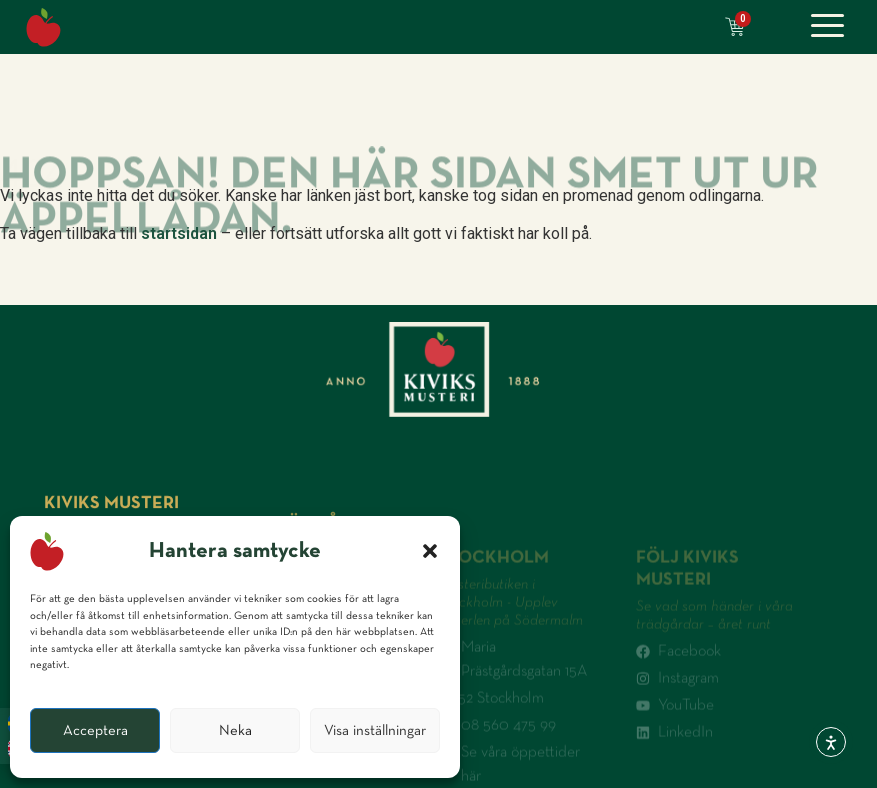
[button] (430, 551)
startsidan (179, 233)
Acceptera (95, 730)
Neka (235, 730)
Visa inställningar (375, 730)
